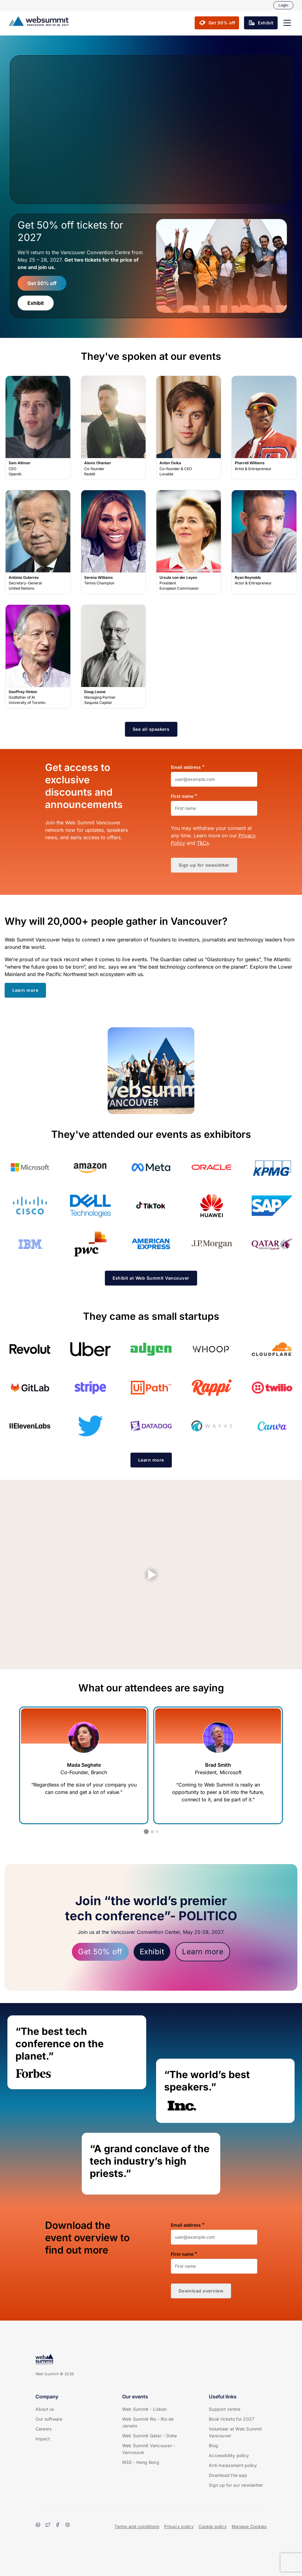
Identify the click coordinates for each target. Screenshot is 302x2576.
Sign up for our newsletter (236, 2485)
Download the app (228, 2475)
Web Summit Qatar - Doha (149, 2435)
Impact (42, 2438)
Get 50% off (41, 283)
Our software (49, 2419)
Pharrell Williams (264, 427)
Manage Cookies (249, 2526)
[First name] (214, 808)
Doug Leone (113, 656)
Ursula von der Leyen (188, 542)
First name (182, 796)
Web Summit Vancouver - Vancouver (149, 2449)
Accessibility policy (229, 2455)
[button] (287, 23)
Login (283, 5)
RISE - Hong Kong (140, 2462)
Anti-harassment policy (233, 2465)
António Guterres (38, 542)
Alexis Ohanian (113, 427)
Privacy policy (179, 2526)
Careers (43, 2428)
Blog (213, 2445)
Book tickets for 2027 (231, 2419)
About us (44, 2409)
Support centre (225, 2409)
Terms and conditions (136, 2526)
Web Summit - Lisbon (144, 2409)
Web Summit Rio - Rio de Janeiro (148, 2422)
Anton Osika (188, 427)
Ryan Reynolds (264, 542)
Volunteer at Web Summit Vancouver (235, 2432)
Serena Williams (113, 542)
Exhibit (35, 303)
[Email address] (214, 779)
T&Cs (203, 843)
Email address (186, 767)
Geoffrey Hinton (38, 656)
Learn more (202, 1951)
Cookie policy (213, 2526)
